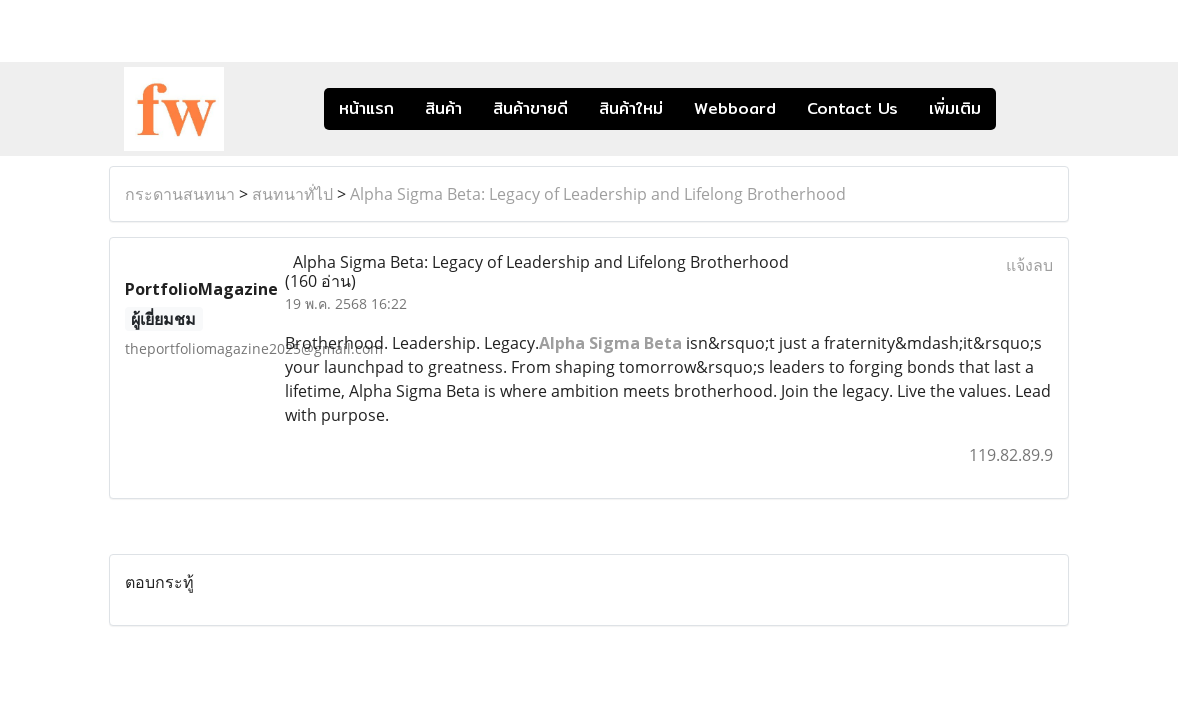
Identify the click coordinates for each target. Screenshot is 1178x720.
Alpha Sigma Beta (610, 343)
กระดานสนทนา (180, 194)
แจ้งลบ (1029, 265)
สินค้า (443, 108)
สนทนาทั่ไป (292, 194)
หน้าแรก (366, 108)
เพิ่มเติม (955, 108)
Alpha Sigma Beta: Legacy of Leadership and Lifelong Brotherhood (598, 194)
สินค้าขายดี (530, 108)
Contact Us (852, 108)
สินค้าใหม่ (631, 108)
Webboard (735, 108)
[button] (1026, 109)
